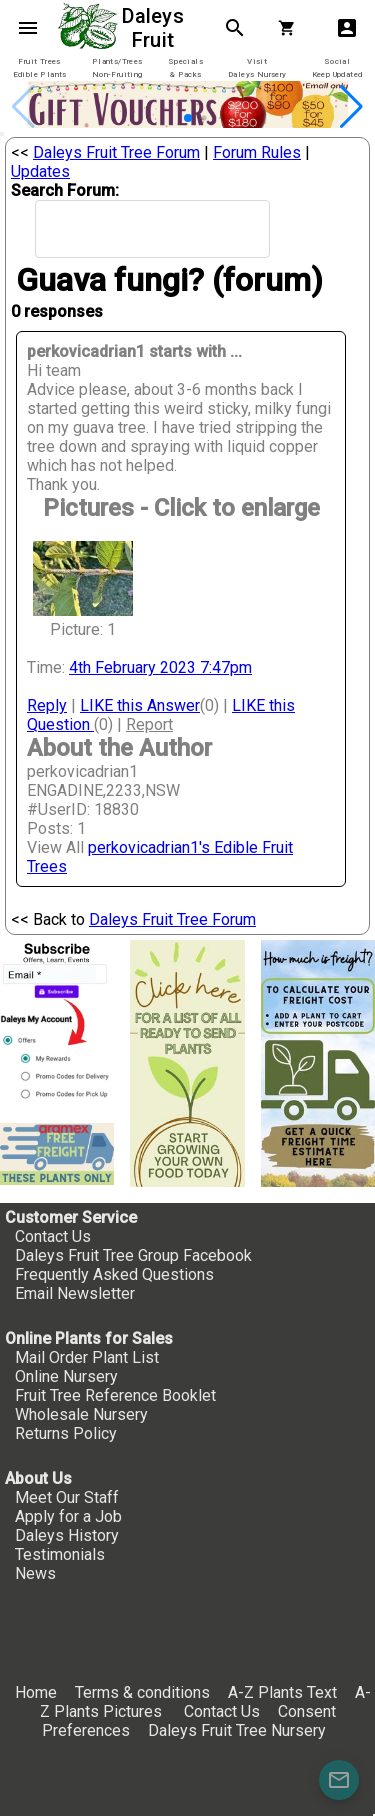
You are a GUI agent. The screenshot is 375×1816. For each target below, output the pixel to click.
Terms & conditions (144, 1692)
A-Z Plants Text (282, 1692)
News (35, 1573)
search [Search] (235, 28)
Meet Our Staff (67, 1497)
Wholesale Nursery (81, 1414)
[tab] (39, 68)
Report (149, 724)
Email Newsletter (75, 1293)
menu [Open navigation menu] (28, 28)
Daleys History (67, 1535)
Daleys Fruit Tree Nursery (237, 1730)
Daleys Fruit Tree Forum (116, 152)
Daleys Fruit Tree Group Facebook (133, 1255)
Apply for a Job (68, 1516)
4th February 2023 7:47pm (160, 667)
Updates (40, 171)
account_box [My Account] (347, 28)
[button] (188, 118)
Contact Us (53, 1236)
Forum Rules (257, 152)
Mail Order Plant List (87, 1357)
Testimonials (60, 1554)
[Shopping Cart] (291, 28)
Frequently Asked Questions (114, 1274)
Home (36, 1692)
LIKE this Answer (140, 705)
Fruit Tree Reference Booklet (115, 1395)
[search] (126, 230)
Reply (47, 705)
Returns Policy (66, 1433)
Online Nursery (66, 1376)
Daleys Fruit (155, 28)
